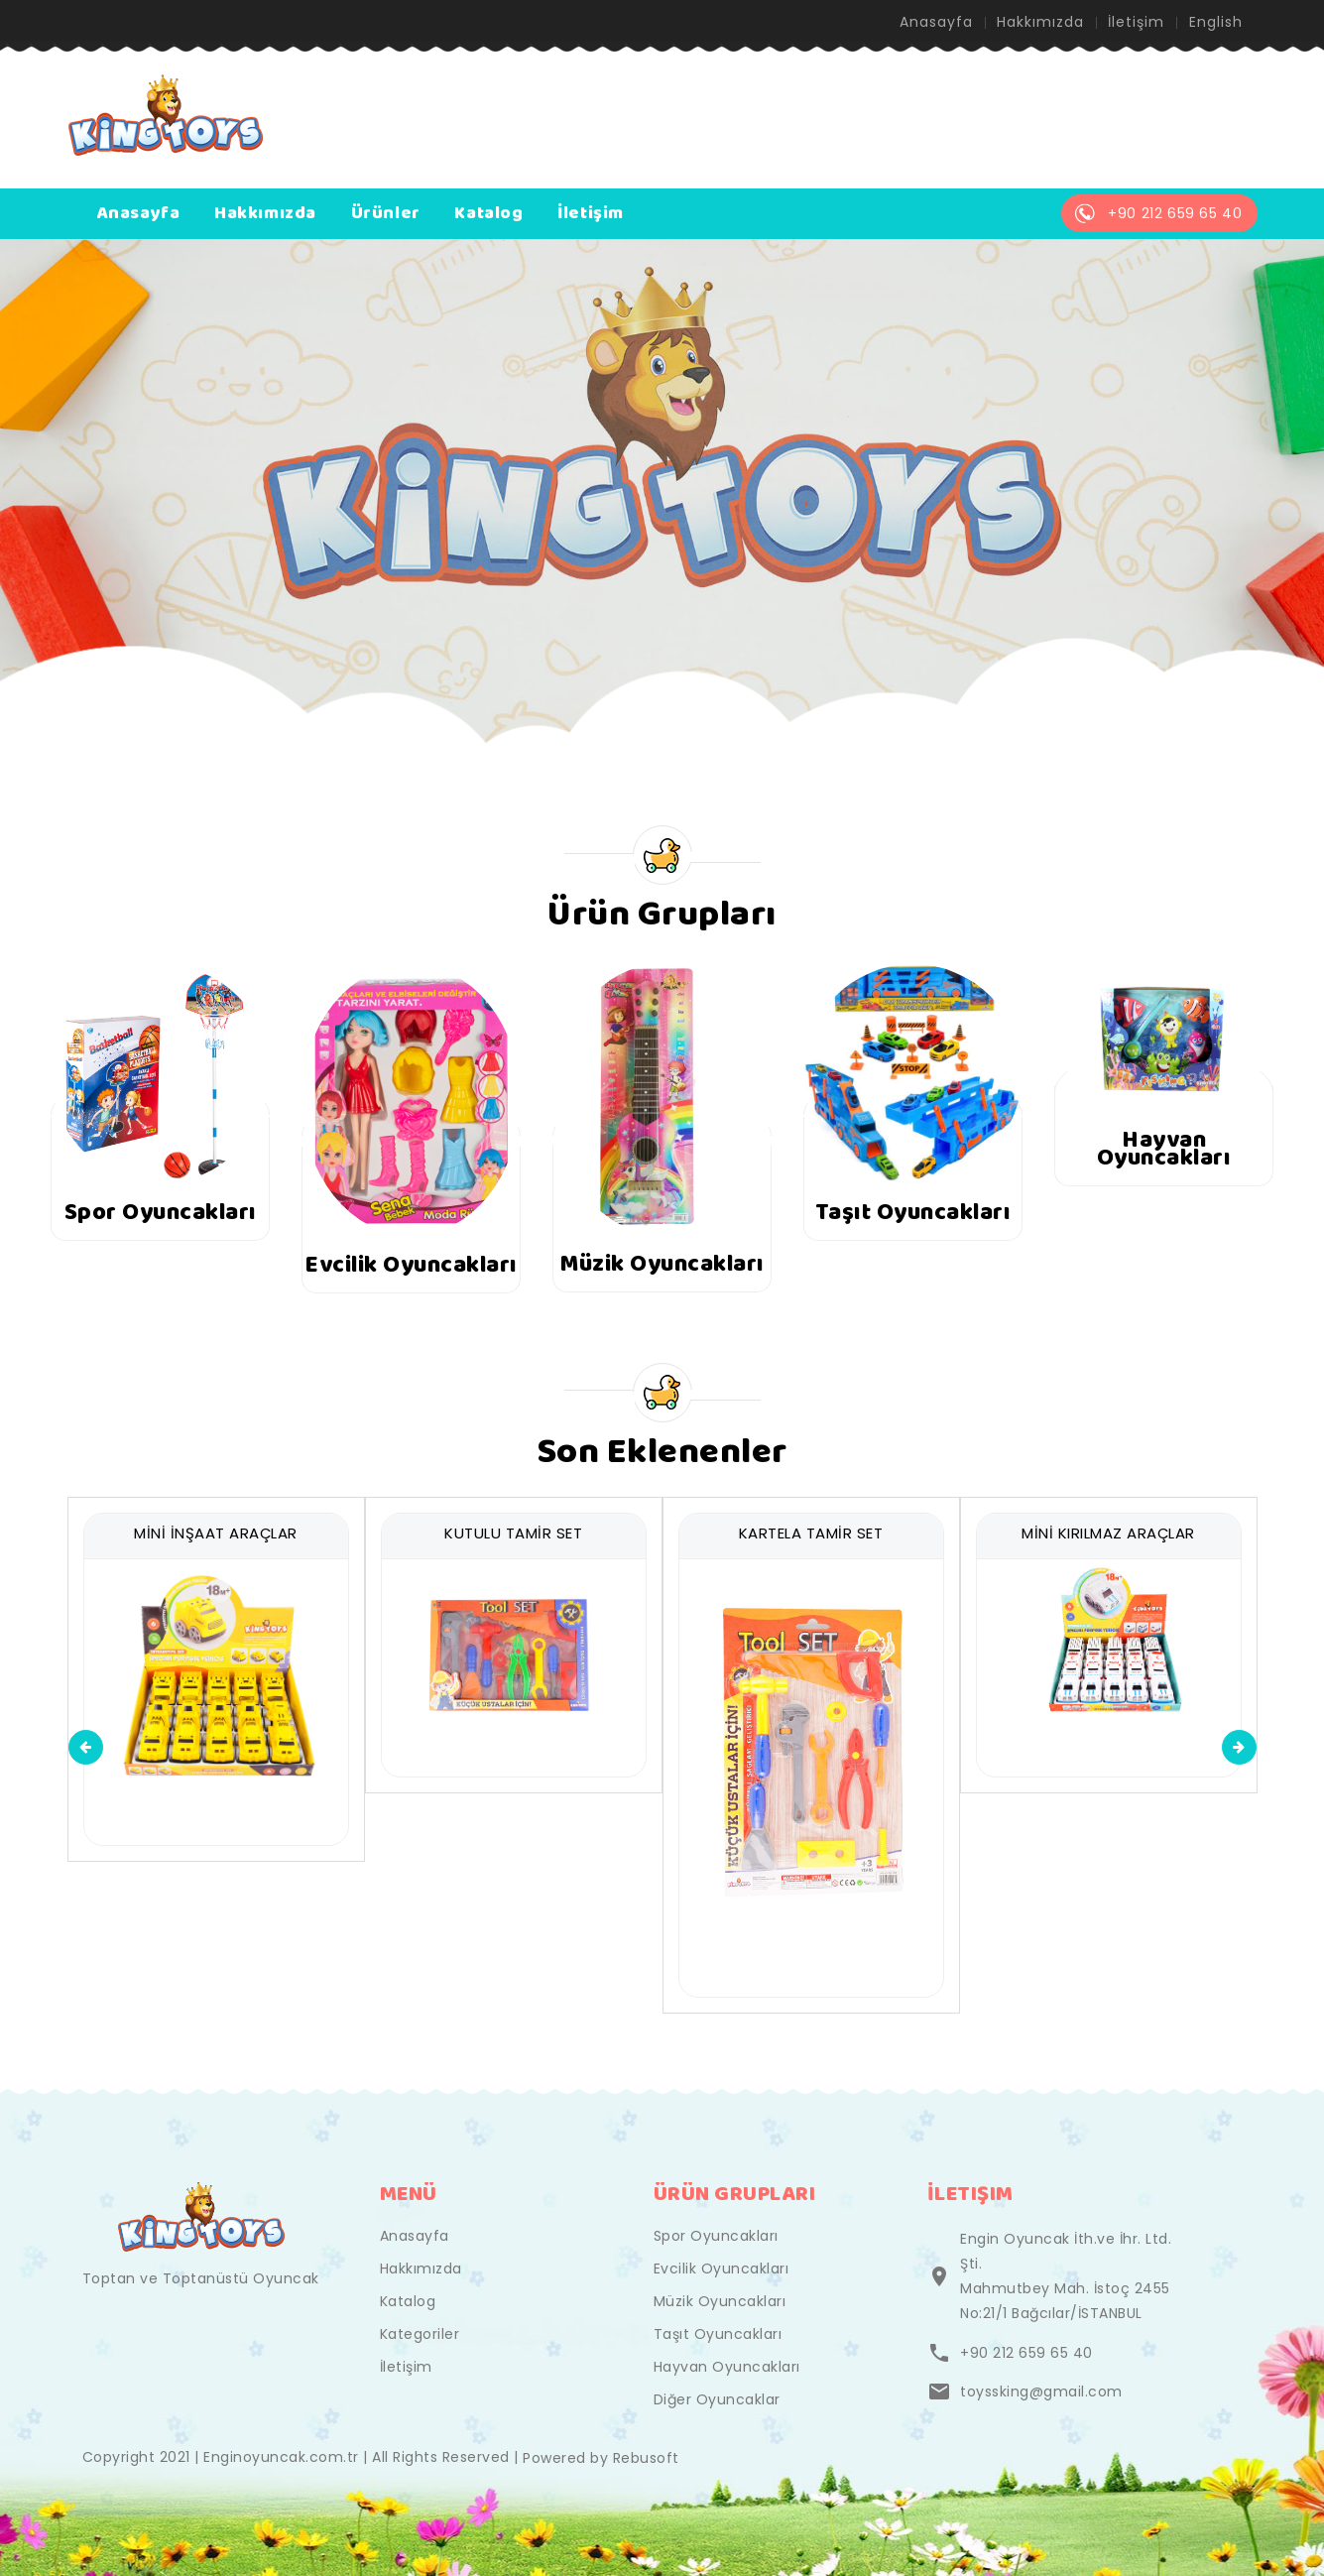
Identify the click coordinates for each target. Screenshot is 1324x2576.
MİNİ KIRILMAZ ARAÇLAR (1108, 1533)
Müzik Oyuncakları (720, 2301)
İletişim (1136, 22)
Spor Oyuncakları (716, 2236)
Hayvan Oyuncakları (727, 2367)
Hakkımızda (1039, 22)
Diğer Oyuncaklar (717, 2399)
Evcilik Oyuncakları (721, 2268)
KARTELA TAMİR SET (811, 1533)
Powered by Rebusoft (601, 2458)
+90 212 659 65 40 (1026, 2353)
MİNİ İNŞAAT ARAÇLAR (216, 1533)
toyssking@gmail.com (1041, 2391)
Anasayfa (935, 22)
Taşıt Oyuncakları (718, 2334)
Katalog (488, 214)
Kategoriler (420, 2334)
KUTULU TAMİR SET (513, 1533)
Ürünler (386, 214)
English (1216, 22)
